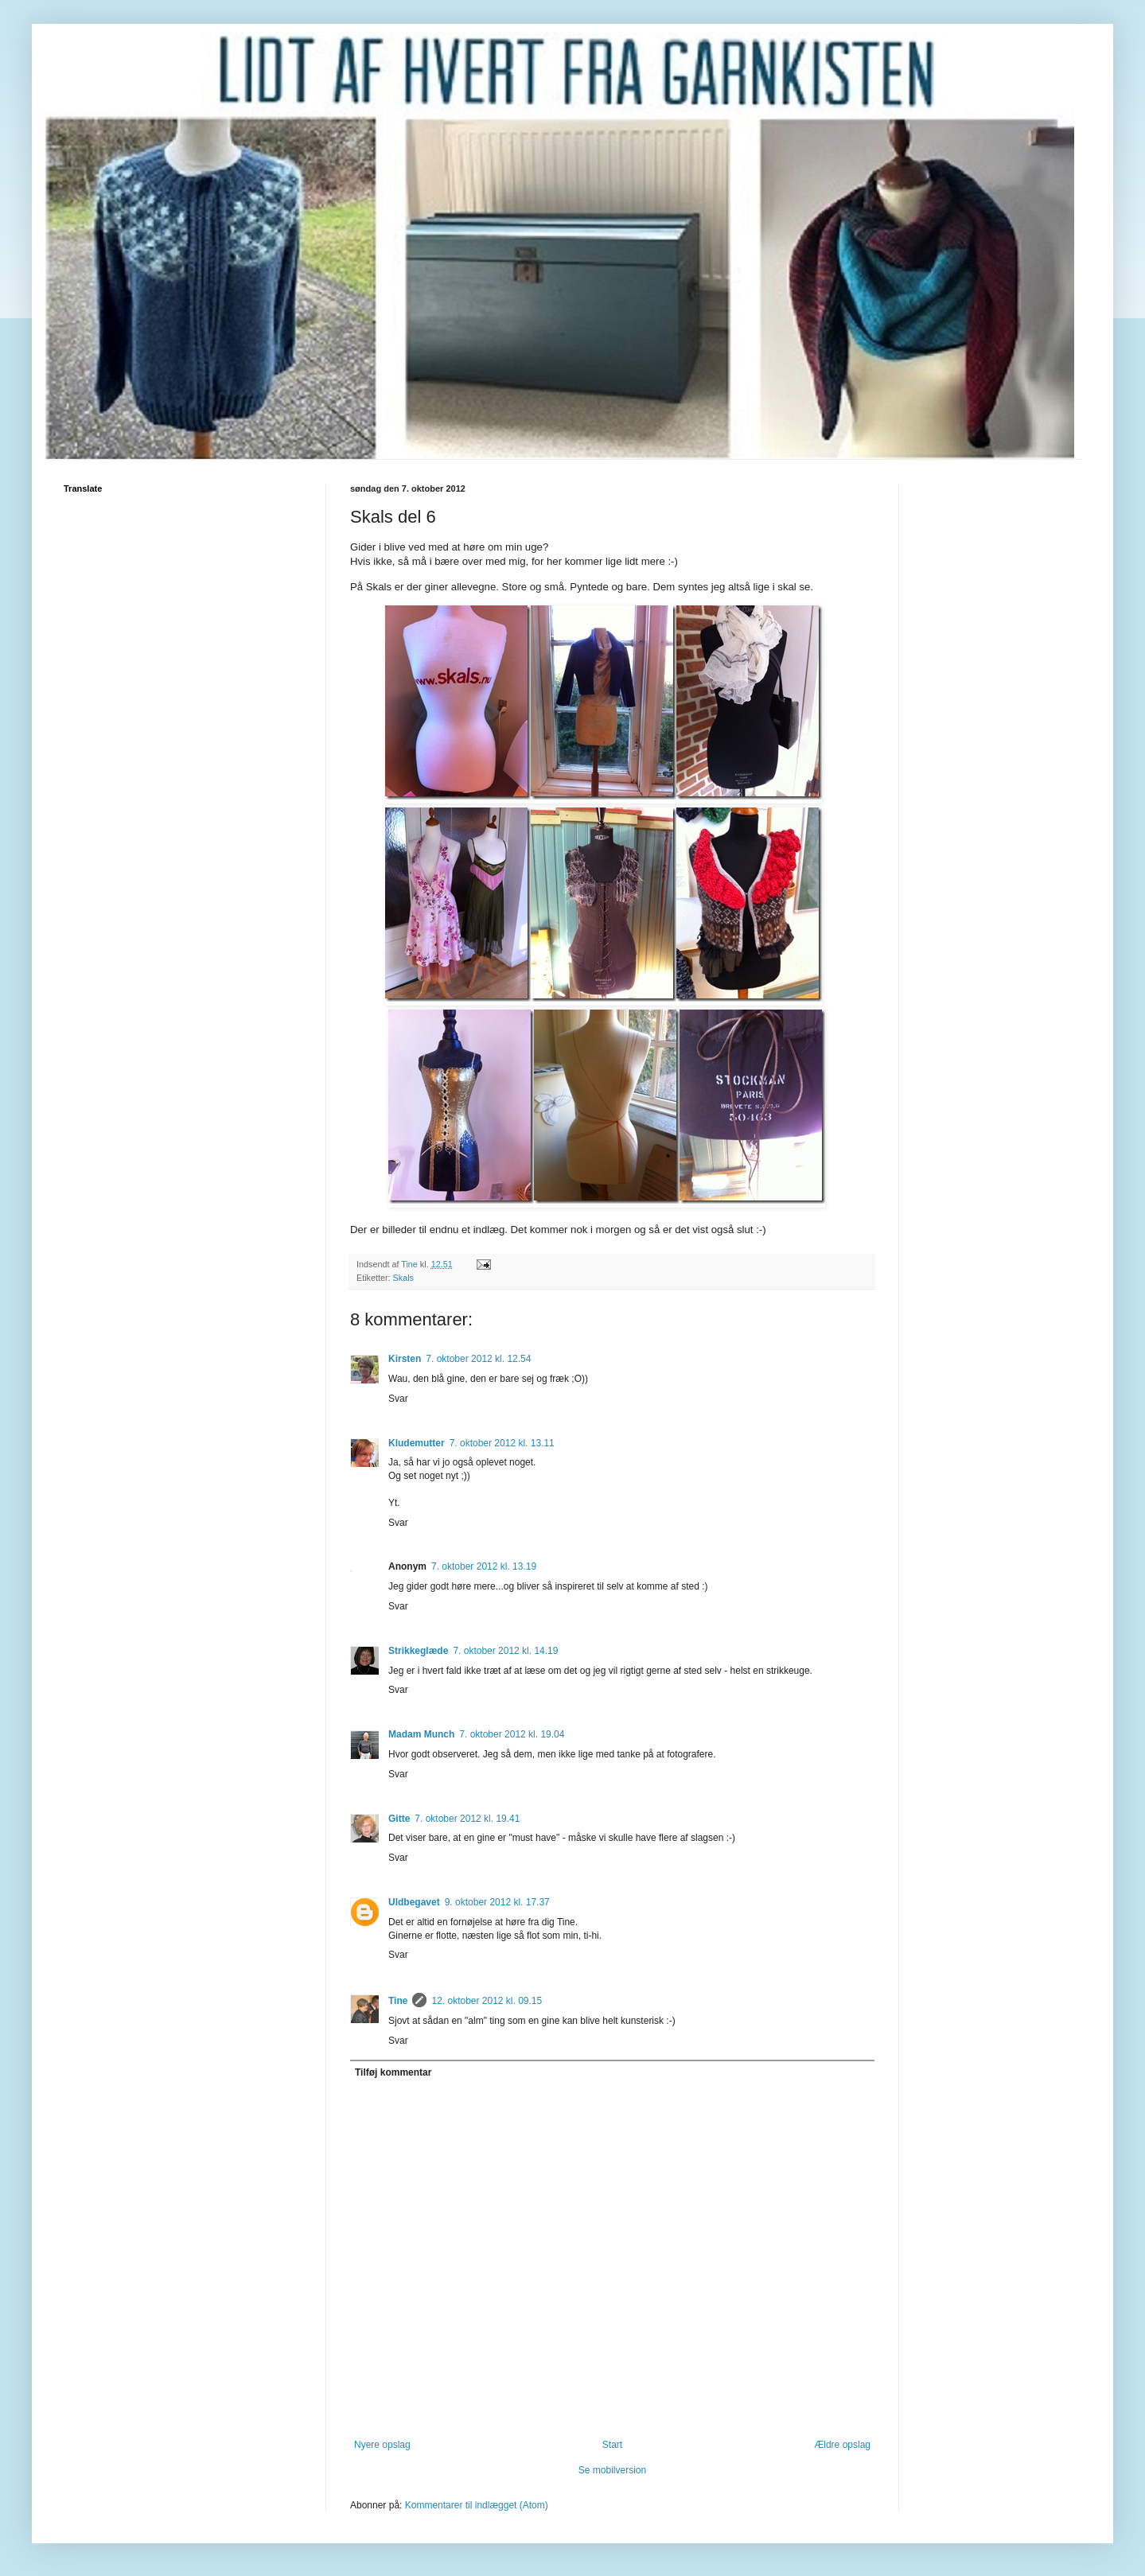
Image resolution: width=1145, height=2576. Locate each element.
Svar (398, 1398)
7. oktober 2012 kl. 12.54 (478, 1358)
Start (612, 2444)
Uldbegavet (414, 1902)
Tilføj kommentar (393, 2072)
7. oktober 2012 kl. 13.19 (483, 1566)
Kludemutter (416, 1443)
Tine (397, 2000)
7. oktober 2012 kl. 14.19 (505, 1650)
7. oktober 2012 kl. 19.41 (467, 1818)
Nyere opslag (382, 2444)
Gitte (399, 1818)
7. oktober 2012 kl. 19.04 (511, 1734)
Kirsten (404, 1358)
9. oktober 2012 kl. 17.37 (497, 1902)
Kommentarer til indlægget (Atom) (476, 2505)
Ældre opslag (842, 2444)
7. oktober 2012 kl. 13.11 (502, 1443)
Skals (403, 1277)
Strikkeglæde (418, 1650)
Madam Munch (421, 1734)
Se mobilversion (612, 2470)
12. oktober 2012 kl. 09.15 (486, 2000)
